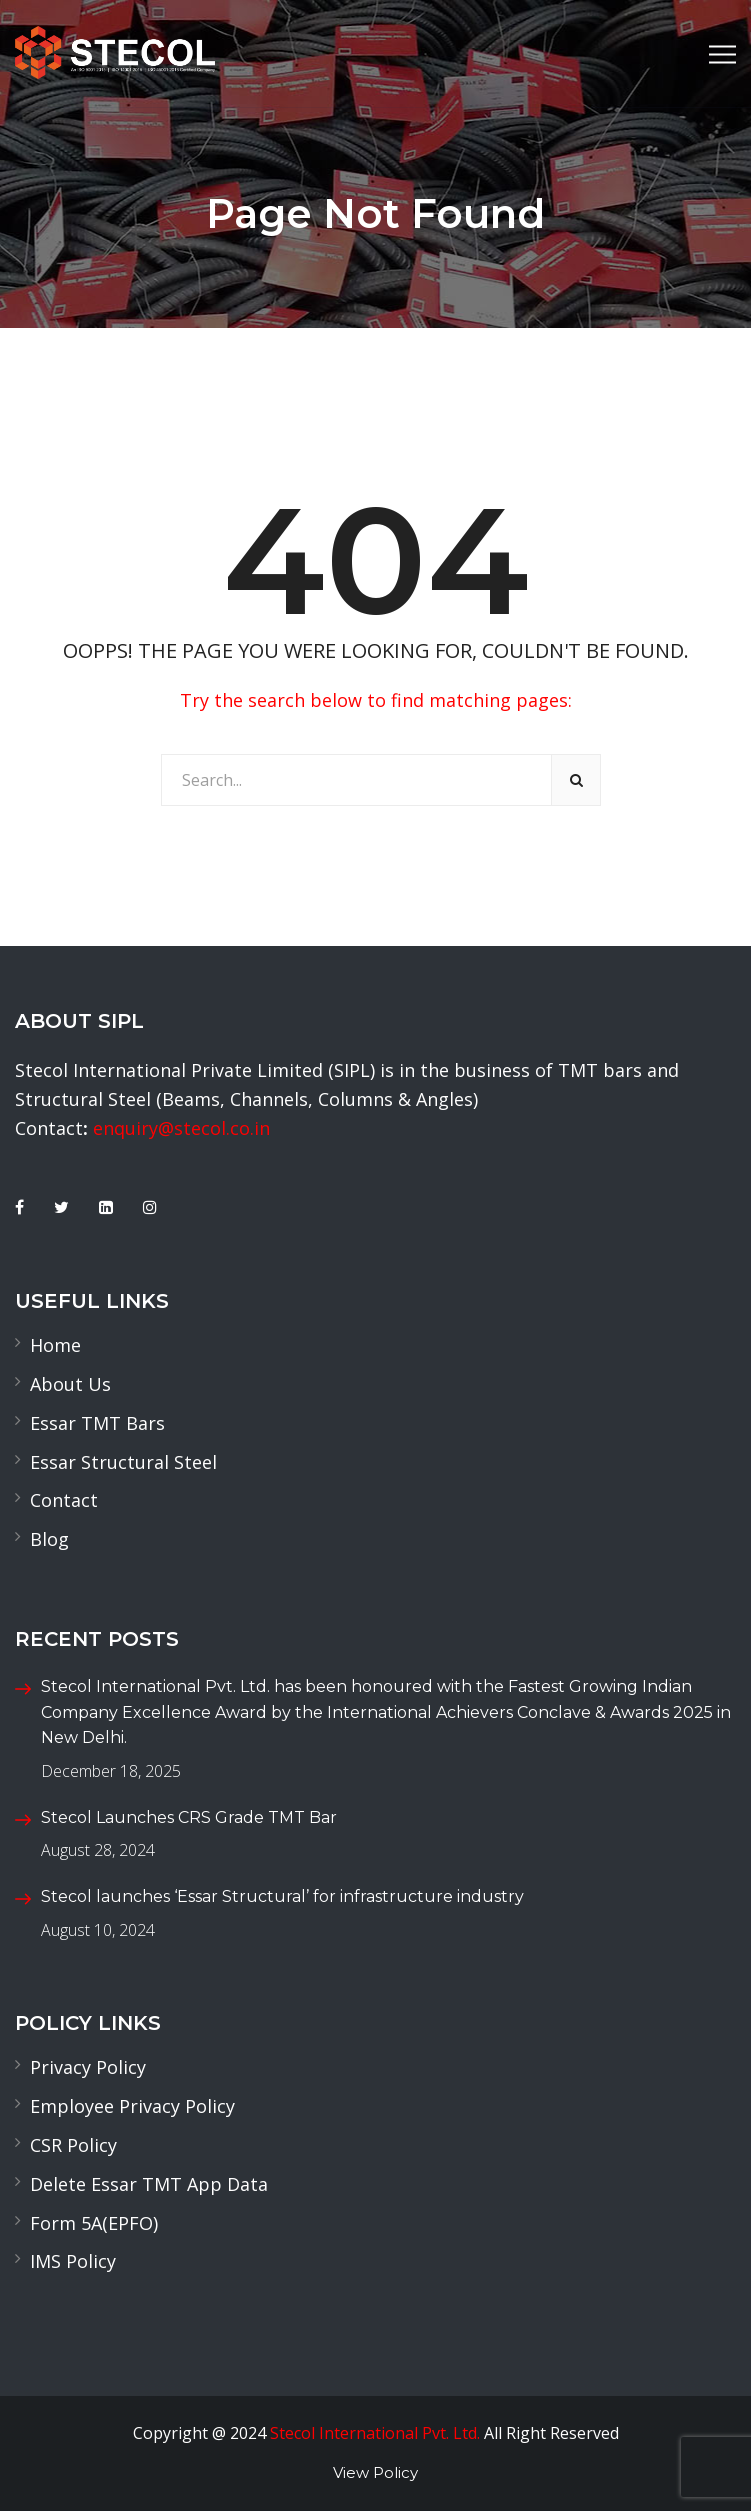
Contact (64, 1500)
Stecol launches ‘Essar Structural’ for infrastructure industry (282, 1896)
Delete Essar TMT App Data (149, 2184)
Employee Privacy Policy (132, 2106)
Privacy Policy (88, 2067)
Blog (49, 1539)
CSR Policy (73, 2145)
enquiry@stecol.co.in (181, 1128)
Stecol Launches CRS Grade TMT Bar (189, 1817)
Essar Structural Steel (123, 1462)
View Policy (375, 2472)
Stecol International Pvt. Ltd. (375, 2433)
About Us (70, 1384)
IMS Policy (73, 2261)
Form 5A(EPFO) (94, 2223)
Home (55, 1345)
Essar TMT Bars (97, 1423)
